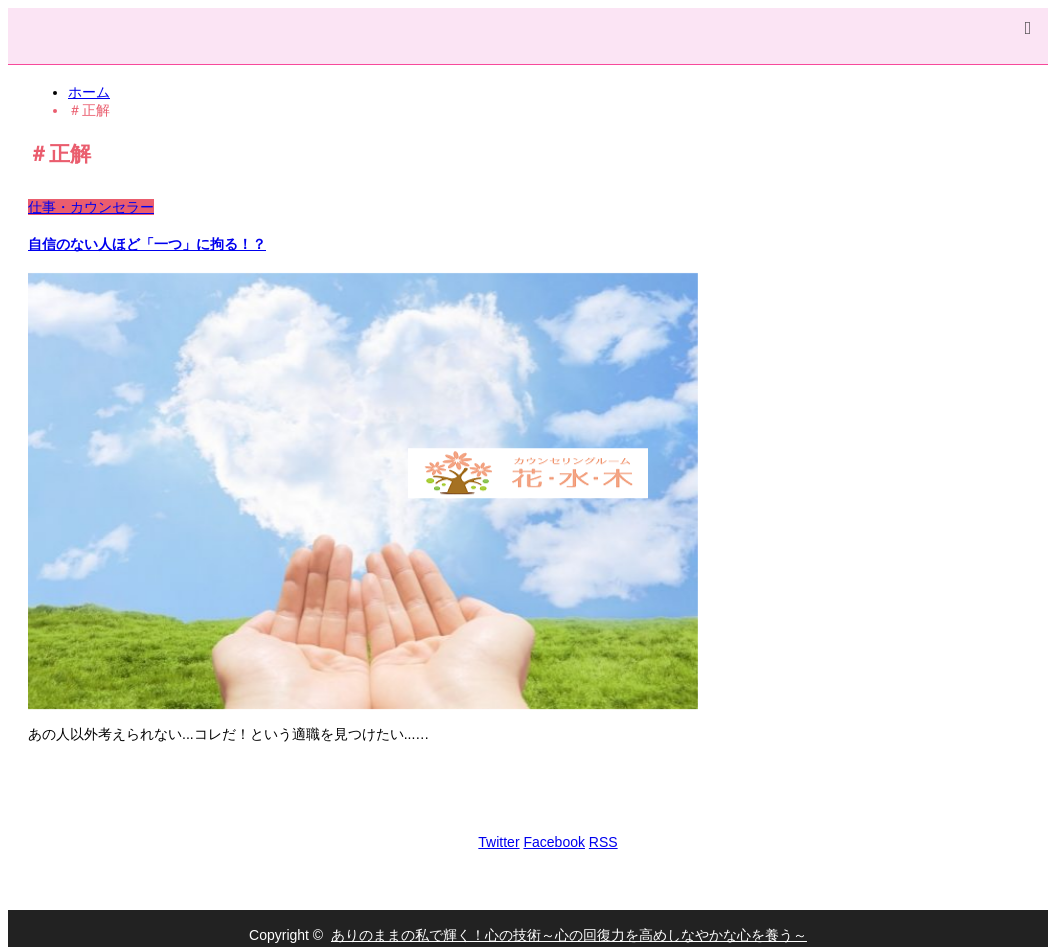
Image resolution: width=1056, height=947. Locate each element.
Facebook (553, 842)
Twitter (498, 842)
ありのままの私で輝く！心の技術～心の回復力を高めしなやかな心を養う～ (569, 935)
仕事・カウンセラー (91, 207)
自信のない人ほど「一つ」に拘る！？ (147, 244)
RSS (603, 842)
